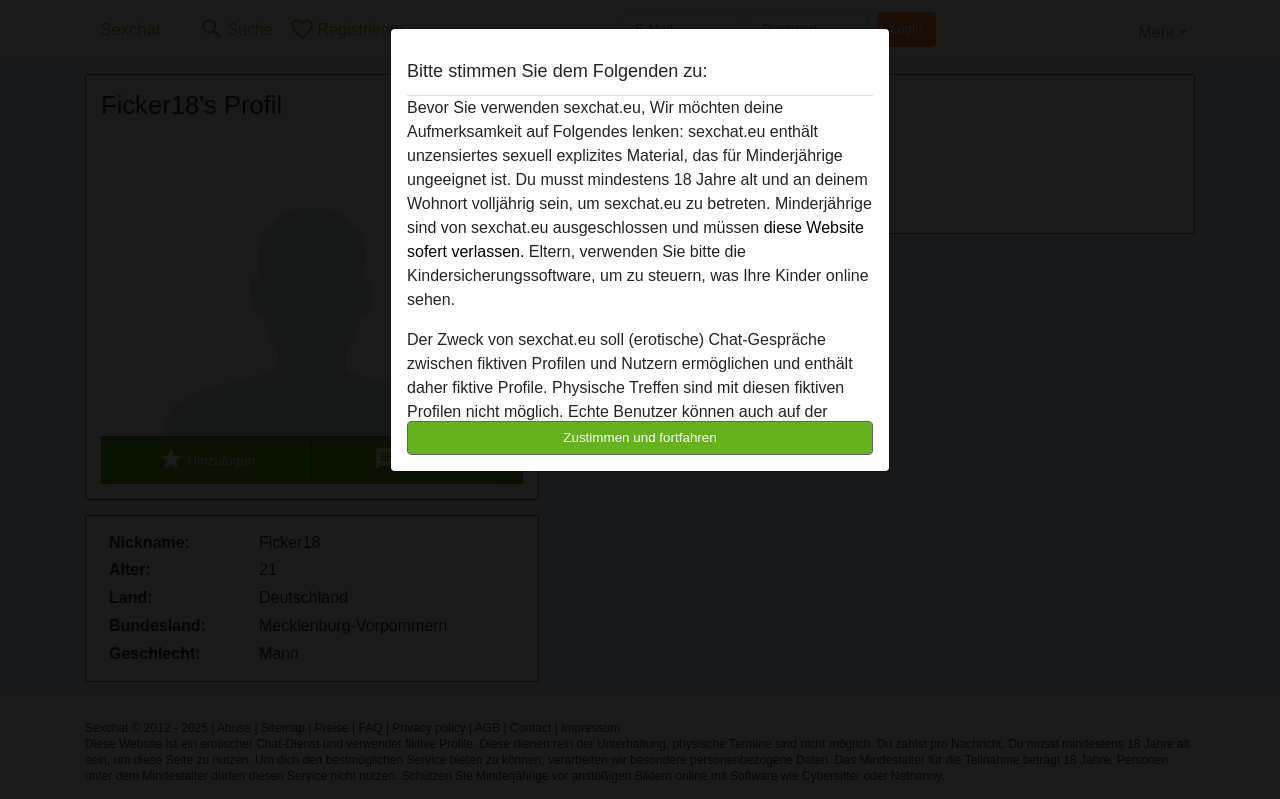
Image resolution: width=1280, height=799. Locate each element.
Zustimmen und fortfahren (640, 437)
